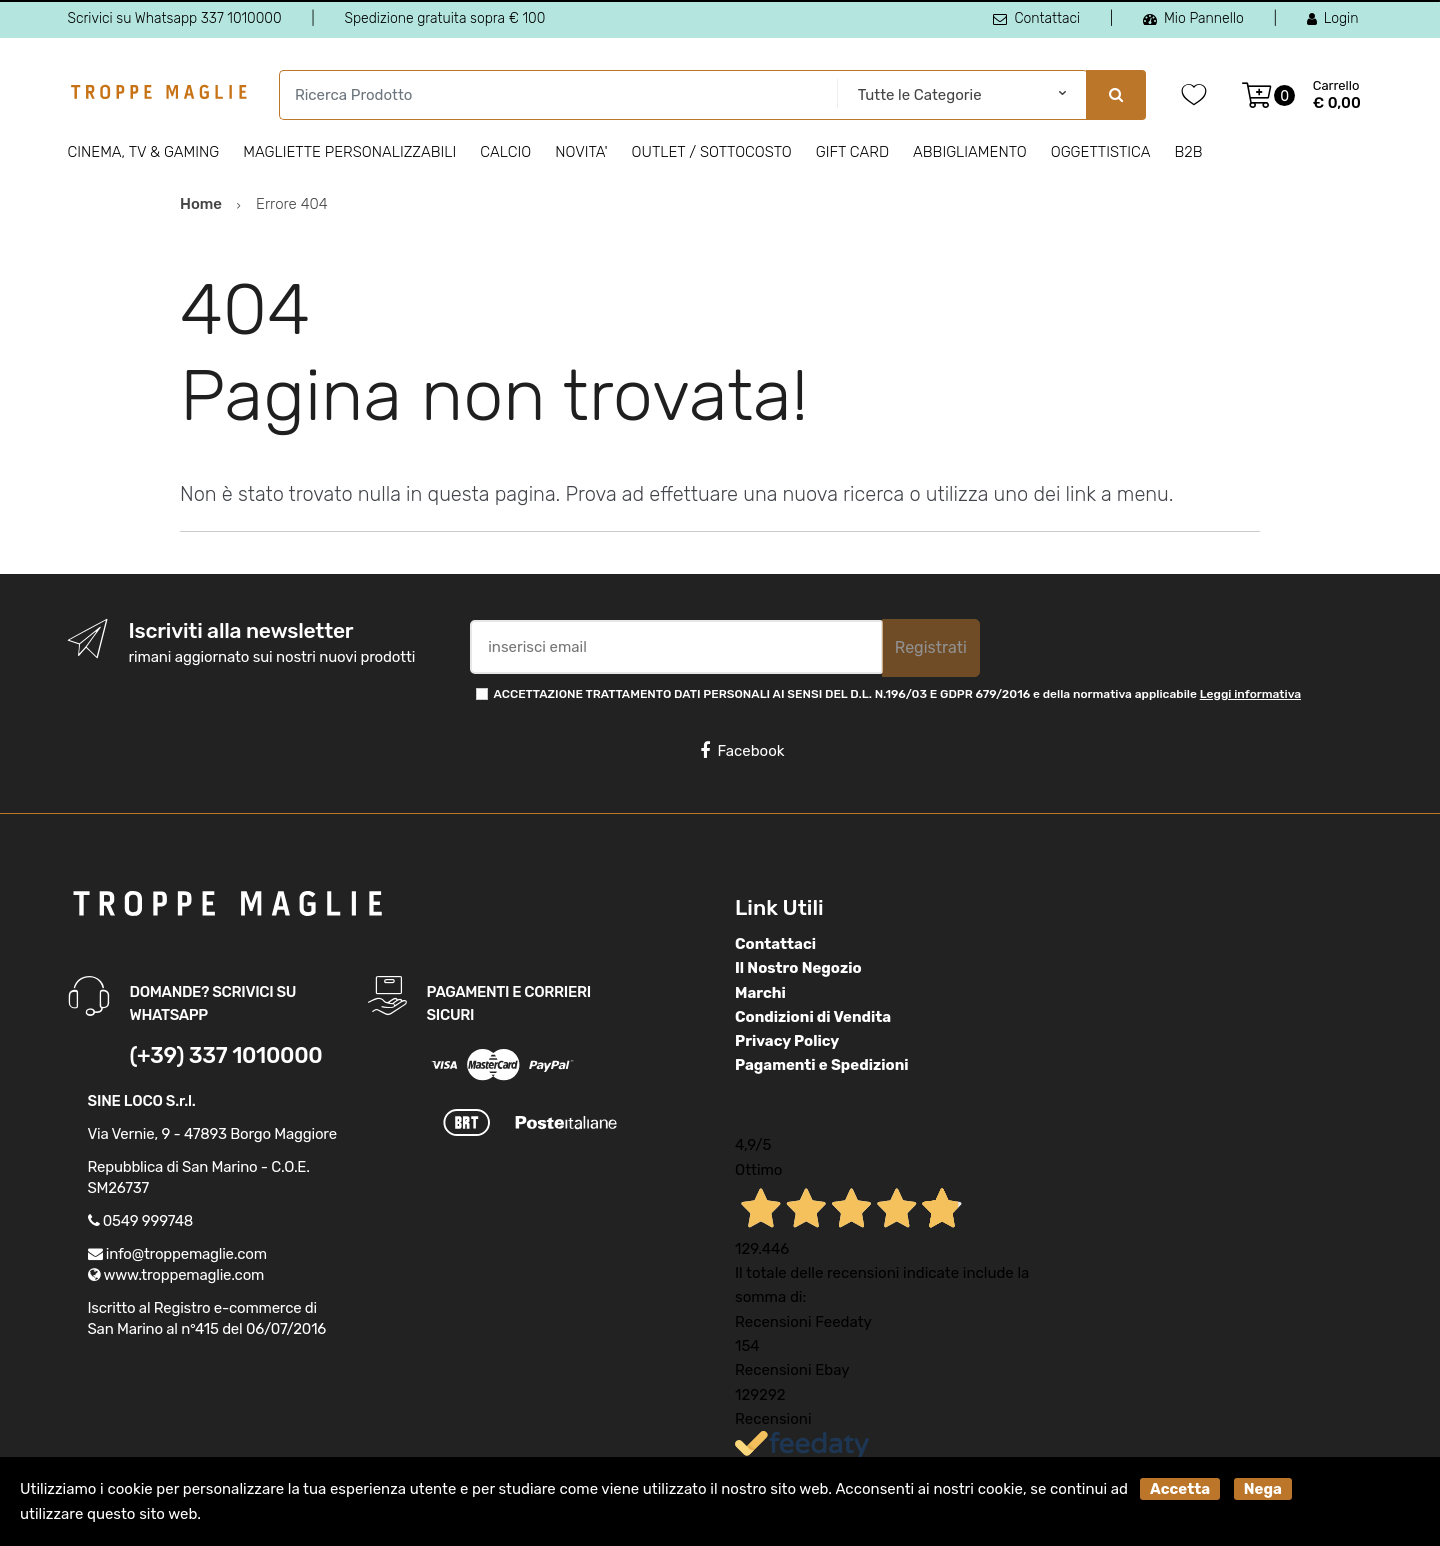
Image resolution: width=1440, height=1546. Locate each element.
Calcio (505, 152)
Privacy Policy (787, 1041)
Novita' (581, 152)
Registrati (931, 647)
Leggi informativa (1250, 694)
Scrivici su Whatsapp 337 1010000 (175, 18)
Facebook (742, 751)
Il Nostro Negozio (798, 968)
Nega (1263, 1489)
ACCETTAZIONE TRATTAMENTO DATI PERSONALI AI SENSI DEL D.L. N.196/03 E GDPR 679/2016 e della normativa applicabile (898, 694)
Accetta (1180, 1489)
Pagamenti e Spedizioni (822, 1065)
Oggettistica (1101, 152)
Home (201, 204)
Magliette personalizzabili (349, 152)
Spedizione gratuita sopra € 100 (444, 18)
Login (1333, 18)
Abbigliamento (970, 152)
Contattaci (1036, 18)
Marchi (760, 993)
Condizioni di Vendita (813, 1017)
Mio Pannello (1193, 18)
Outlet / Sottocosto (712, 152)
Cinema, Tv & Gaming (144, 152)
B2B (1188, 152)
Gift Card (852, 152)
